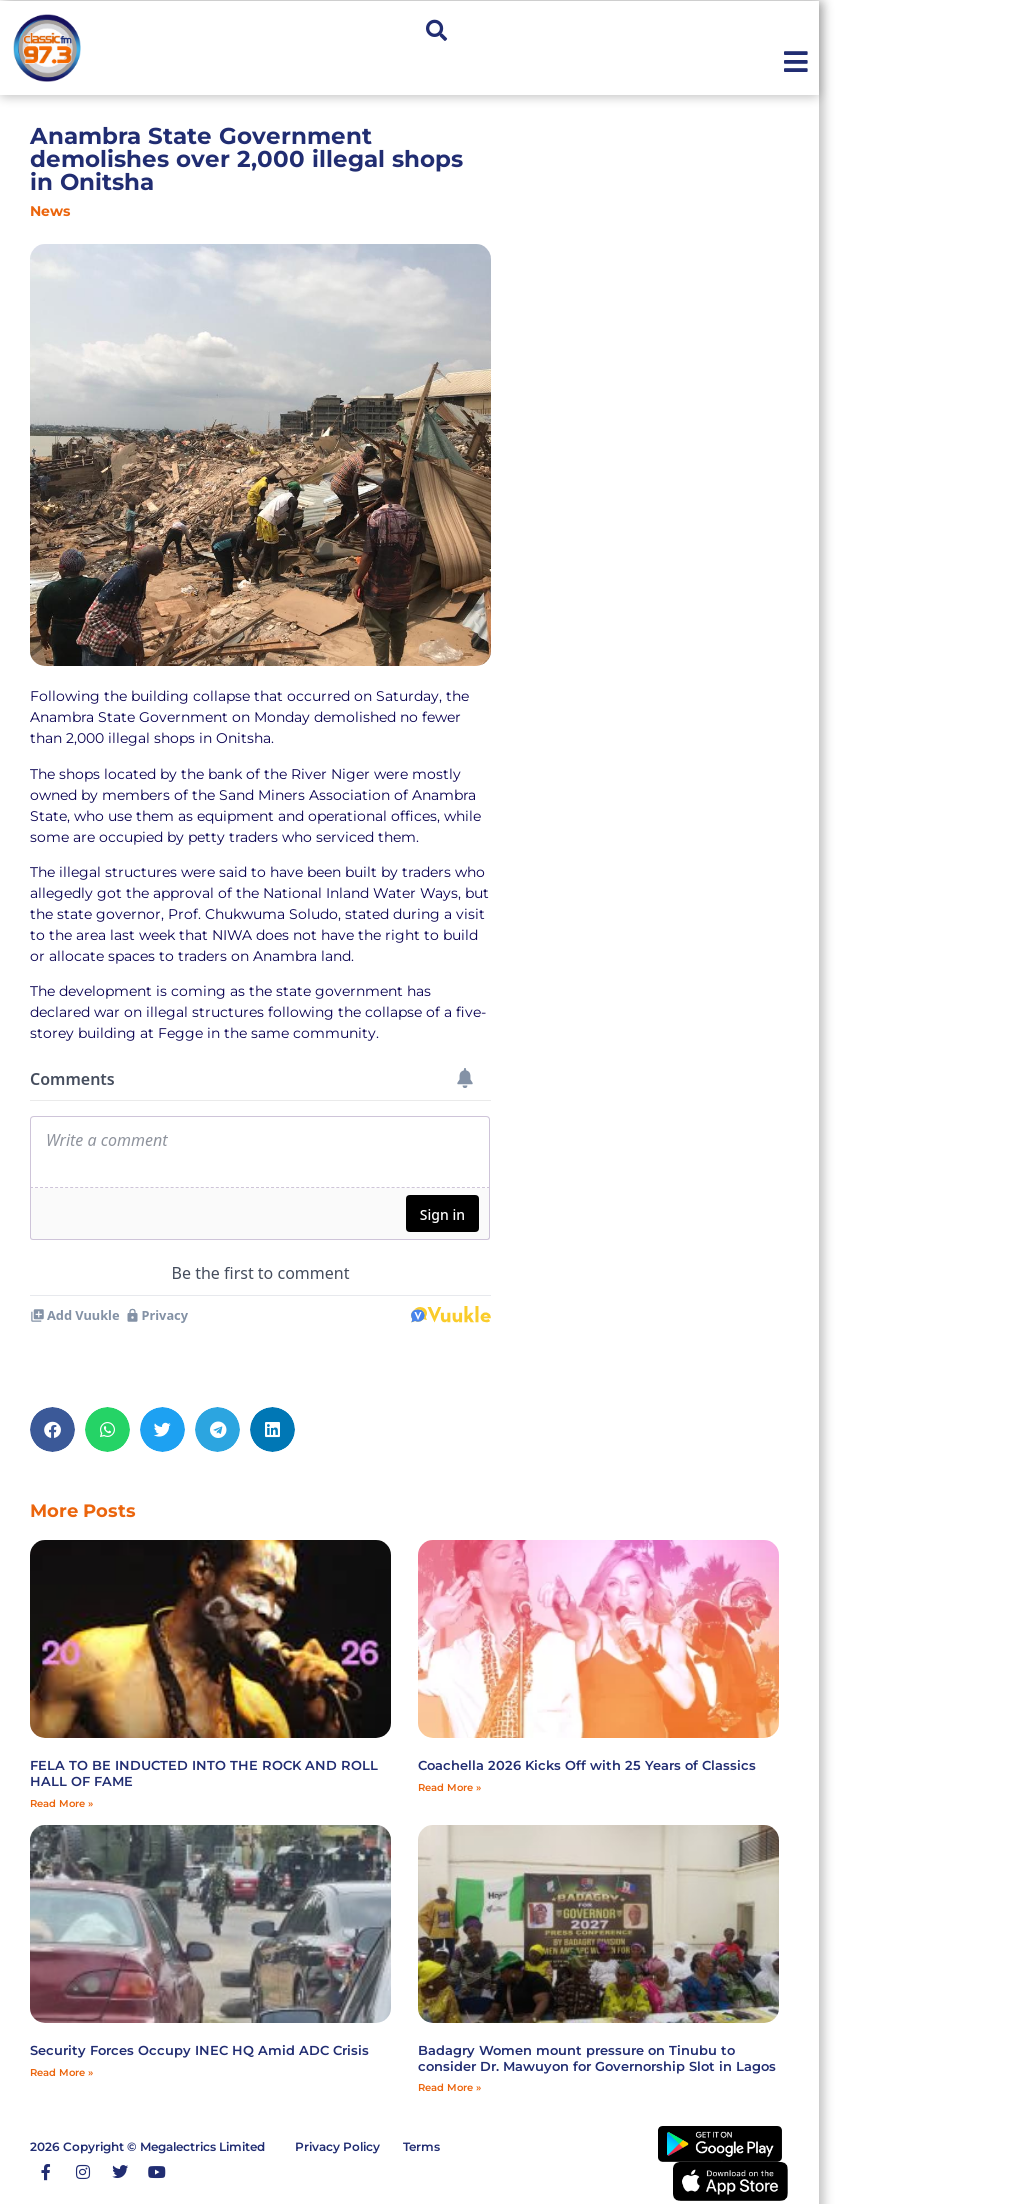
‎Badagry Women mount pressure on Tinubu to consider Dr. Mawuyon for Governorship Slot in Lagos (597, 2058)
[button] (436, 31)
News (50, 211)
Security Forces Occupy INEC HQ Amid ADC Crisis (199, 2050)
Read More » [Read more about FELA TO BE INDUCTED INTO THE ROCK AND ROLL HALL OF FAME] (61, 1803)
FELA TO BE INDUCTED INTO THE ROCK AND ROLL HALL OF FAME (204, 1773)
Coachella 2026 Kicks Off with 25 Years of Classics (587, 1765)
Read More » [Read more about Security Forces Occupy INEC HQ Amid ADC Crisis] (61, 2072)
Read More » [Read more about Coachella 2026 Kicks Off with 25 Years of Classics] (449, 1787)
